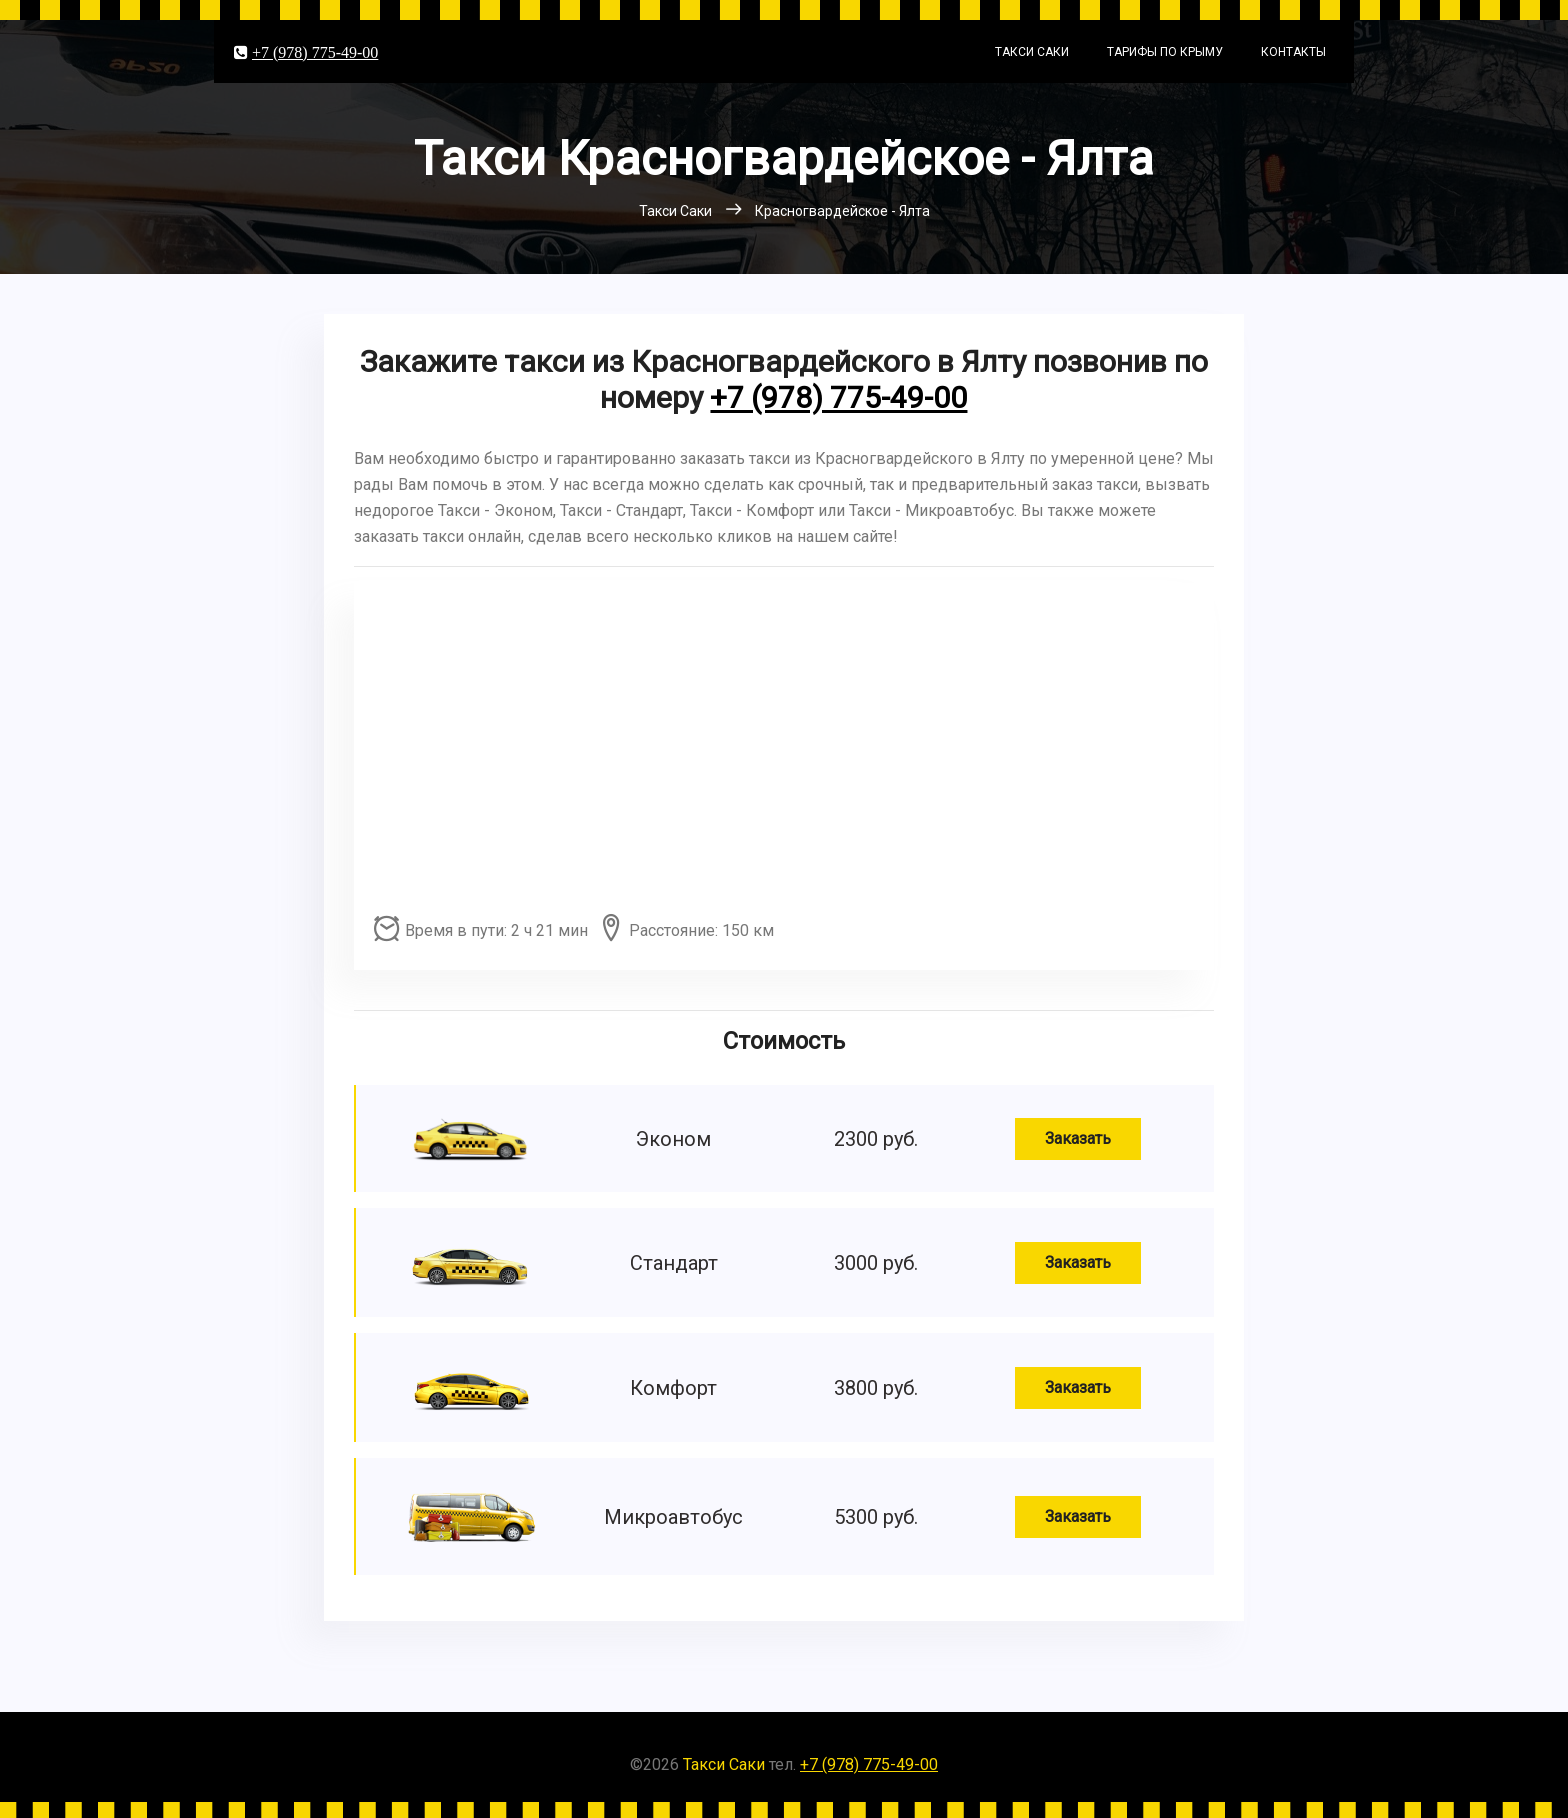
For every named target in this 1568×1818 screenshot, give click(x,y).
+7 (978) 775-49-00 (315, 52)
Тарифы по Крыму (1165, 52)
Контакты (1293, 52)
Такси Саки (1032, 52)
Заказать (1078, 1138)
